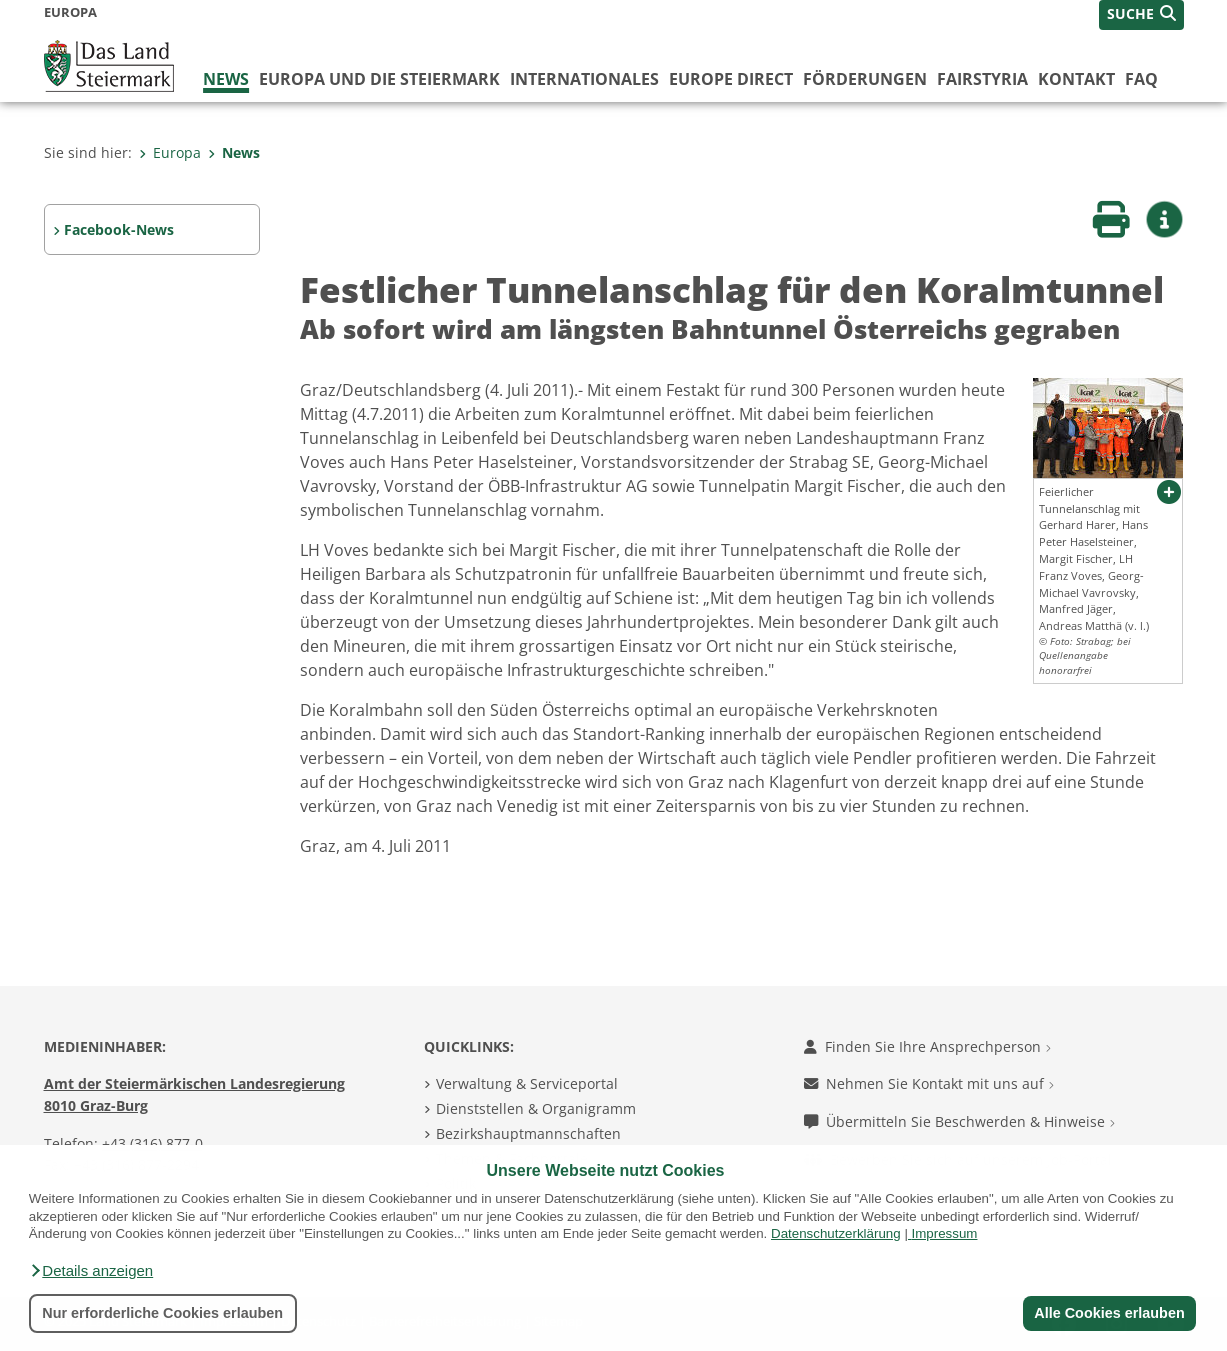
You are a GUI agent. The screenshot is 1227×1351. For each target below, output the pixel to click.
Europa (170, 152)
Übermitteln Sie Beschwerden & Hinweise (959, 1121)
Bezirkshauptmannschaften (528, 1133)
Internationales (584, 79)
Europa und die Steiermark (379, 79)
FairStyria (982, 79)
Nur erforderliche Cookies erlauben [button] (162, 1313)
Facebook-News (119, 229)
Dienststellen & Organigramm (536, 1108)
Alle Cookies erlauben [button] (1109, 1313)
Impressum (945, 1233)
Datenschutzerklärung (836, 1233)
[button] (91, 1271)
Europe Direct (731, 79)
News (226, 79)
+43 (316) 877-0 (152, 1143)
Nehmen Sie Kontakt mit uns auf (929, 1083)
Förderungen (865, 79)
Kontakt (1076, 79)
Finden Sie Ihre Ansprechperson (927, 1046)
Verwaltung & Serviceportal (527, 1083)
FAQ (1141, 79)
